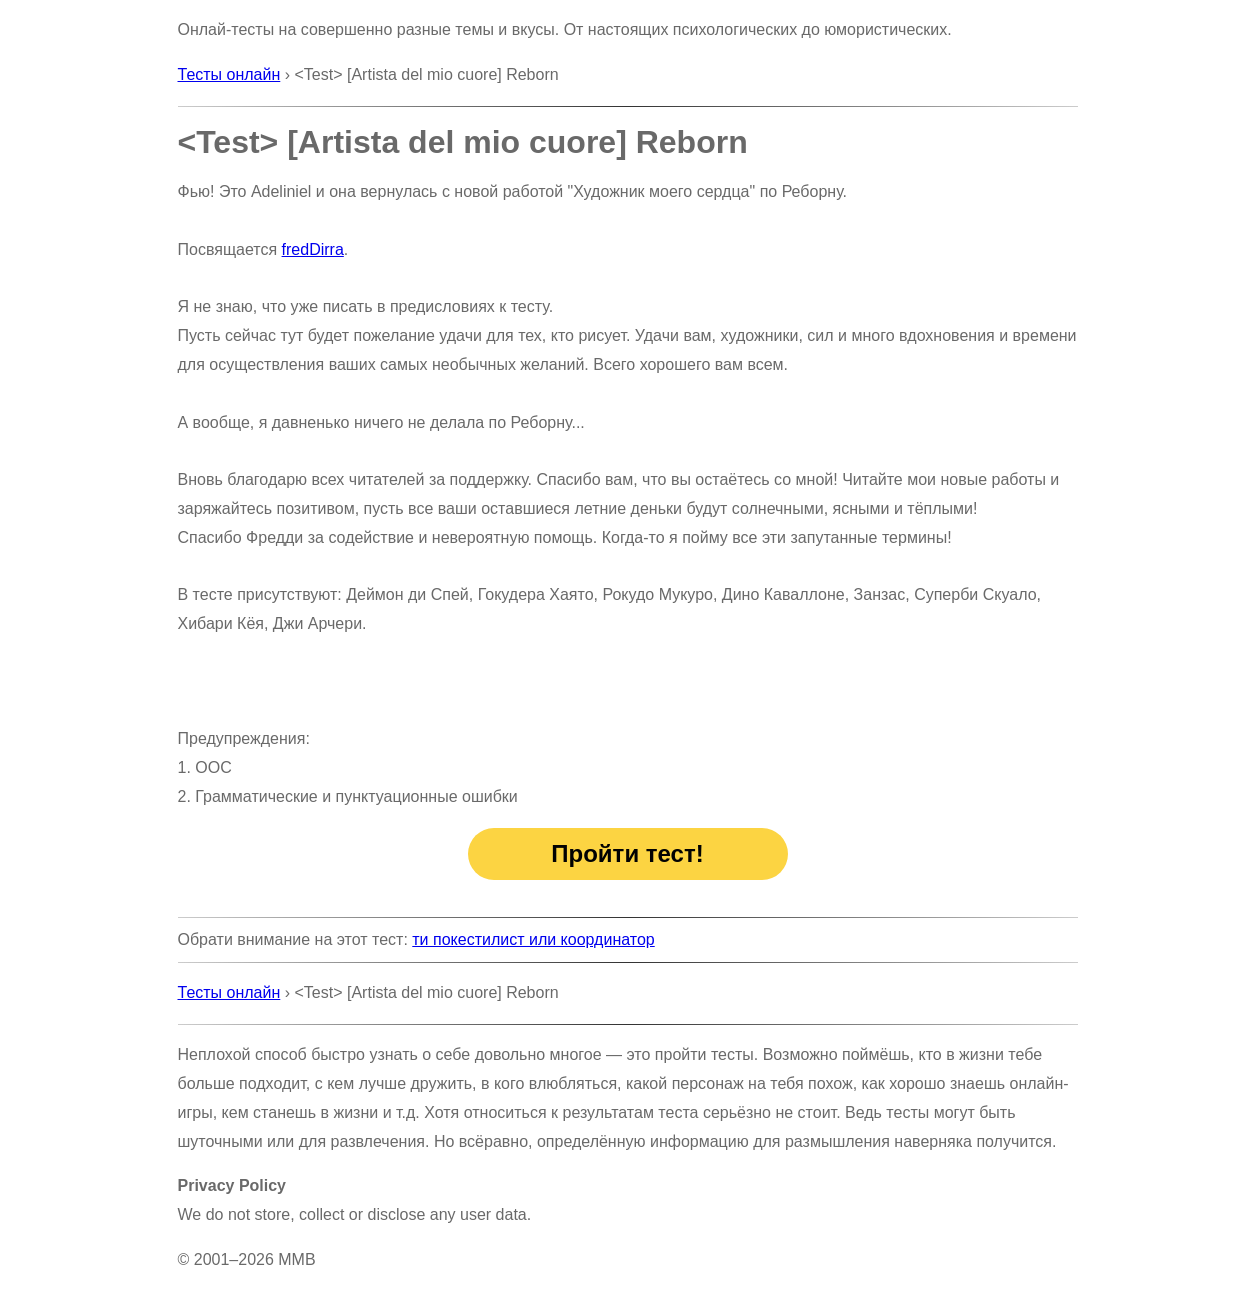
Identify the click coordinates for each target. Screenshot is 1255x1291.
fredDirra (313, 249)
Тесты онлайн (229, 74)
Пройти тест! (627, 853)
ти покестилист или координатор (533, 939)
